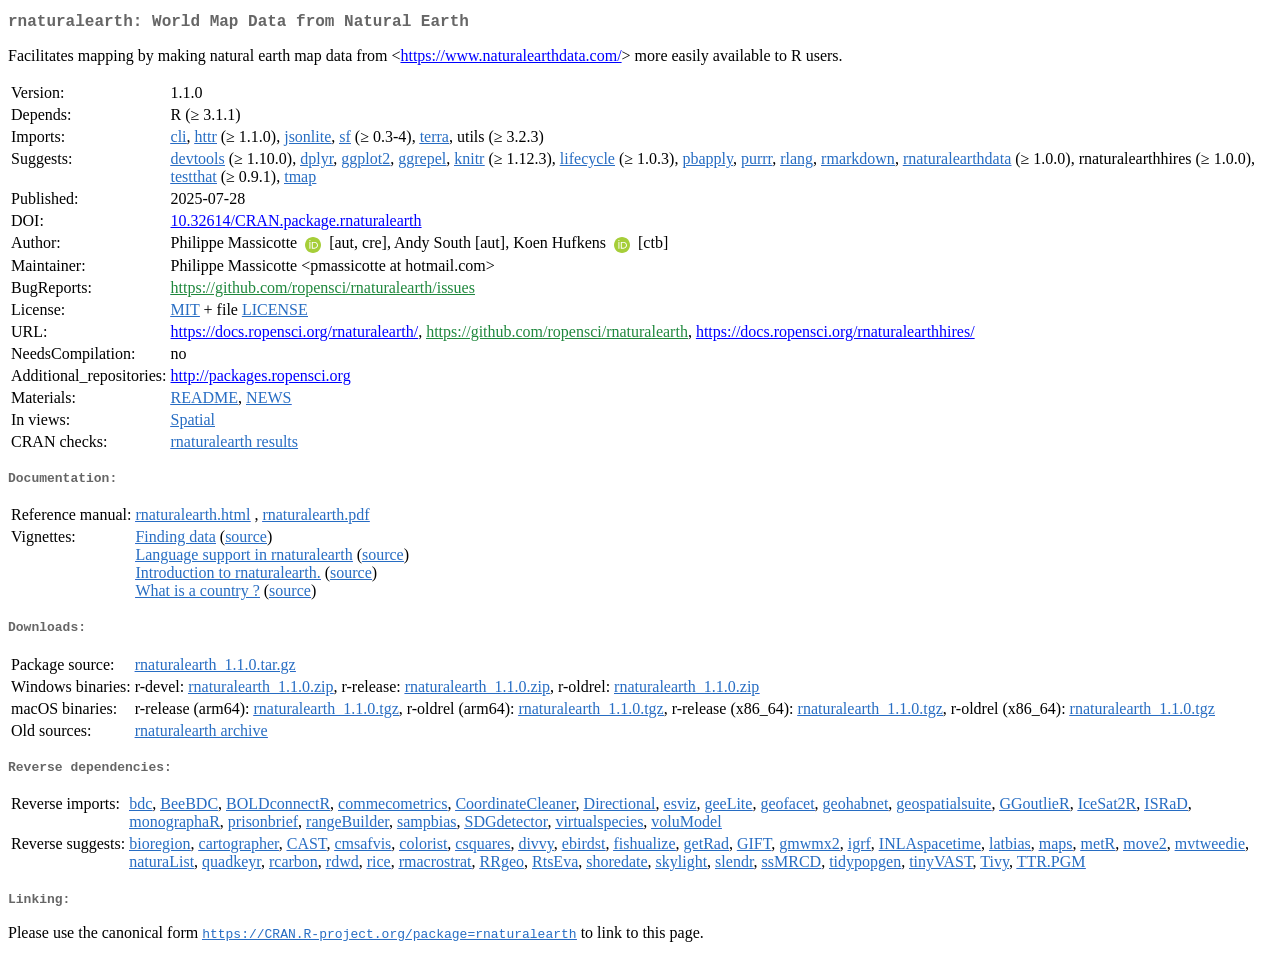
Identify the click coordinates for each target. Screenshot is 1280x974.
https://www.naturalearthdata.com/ (510, 59)
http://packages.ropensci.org (261, 379)
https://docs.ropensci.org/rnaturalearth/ (295, 335)
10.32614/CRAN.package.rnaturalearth (296, 224)
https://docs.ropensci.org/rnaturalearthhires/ (835, 335)
